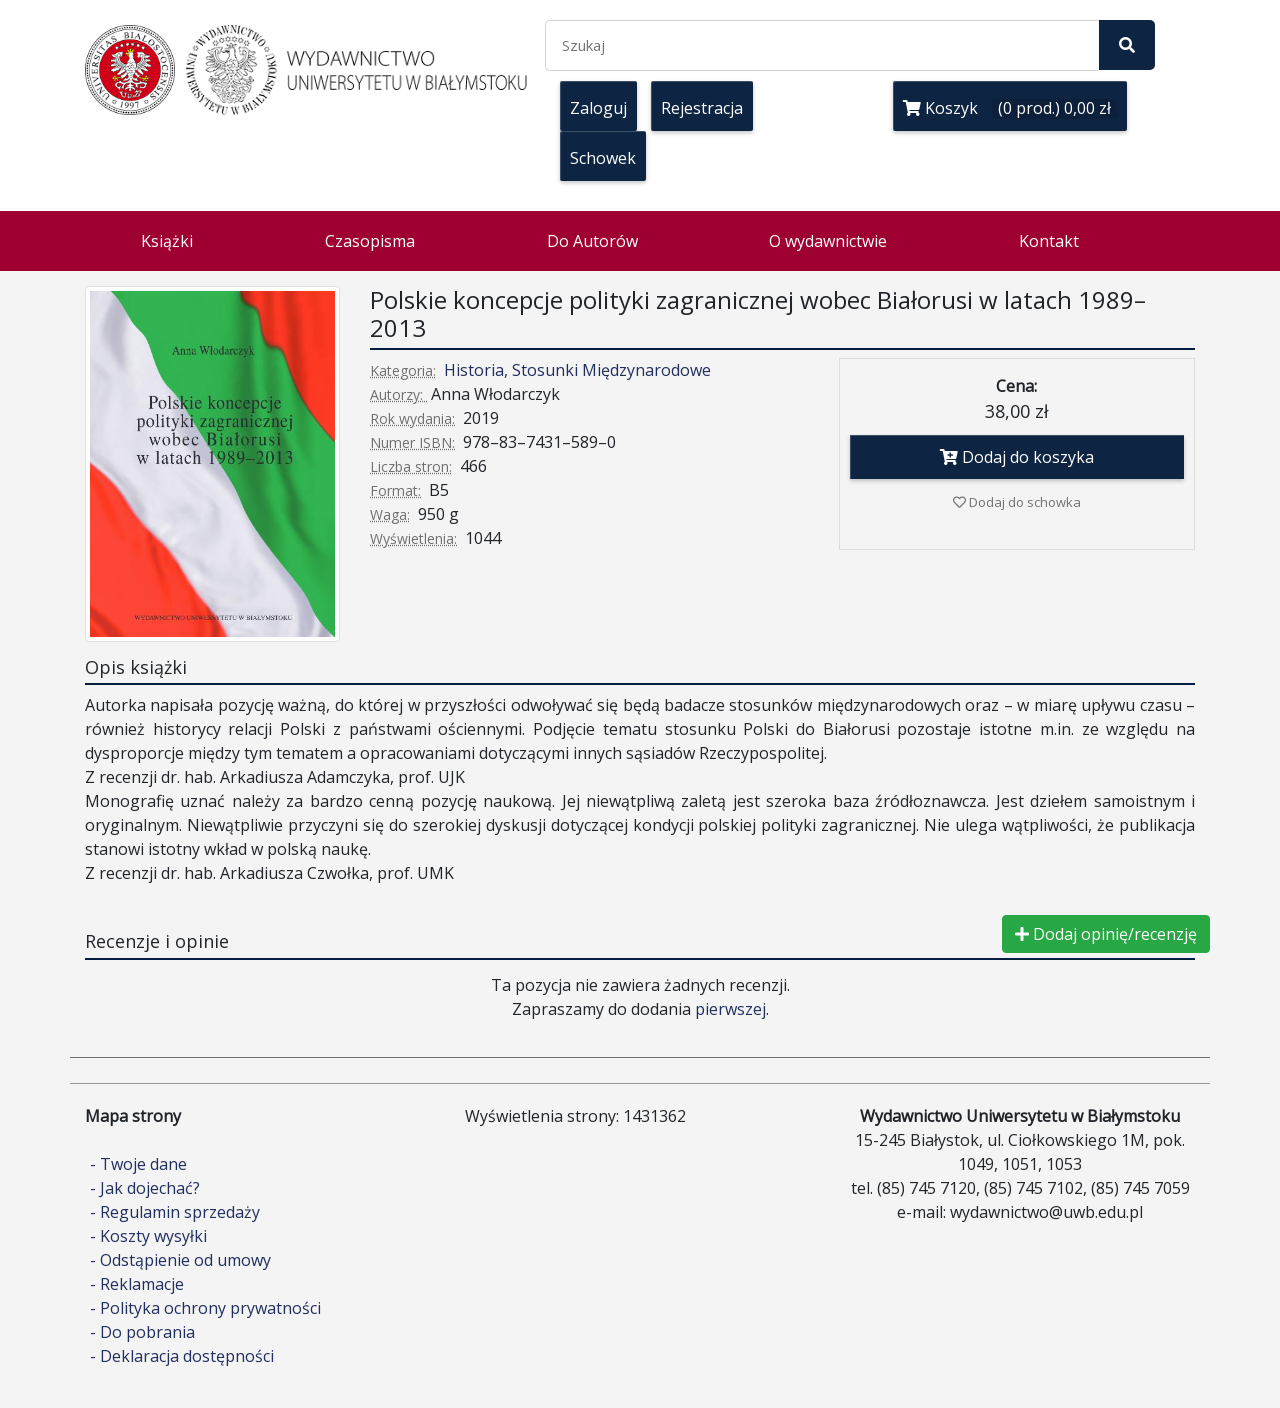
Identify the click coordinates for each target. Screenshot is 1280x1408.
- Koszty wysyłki (148, 1236)
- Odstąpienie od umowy (180, 1260)
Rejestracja (702, 108)
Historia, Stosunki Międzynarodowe (577, 370)
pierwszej (730, 1009)
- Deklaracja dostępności (182, 1356)
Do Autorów (592, 241)
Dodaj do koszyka (1017, 457)
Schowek (603, 158)
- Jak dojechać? (145, 1188)
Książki (167, 241)
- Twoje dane (138, 1164)
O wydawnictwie (828, 241)
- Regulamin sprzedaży (175, 1212)
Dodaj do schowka (1017, 502)
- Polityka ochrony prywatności (205, 1308)
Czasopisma (370, 241)
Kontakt (1049, 241)
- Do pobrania (142, 1332)
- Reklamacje (137, 1284)
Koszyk (1010, 108)
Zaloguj (598, 108)
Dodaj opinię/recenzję (1106, 934)
